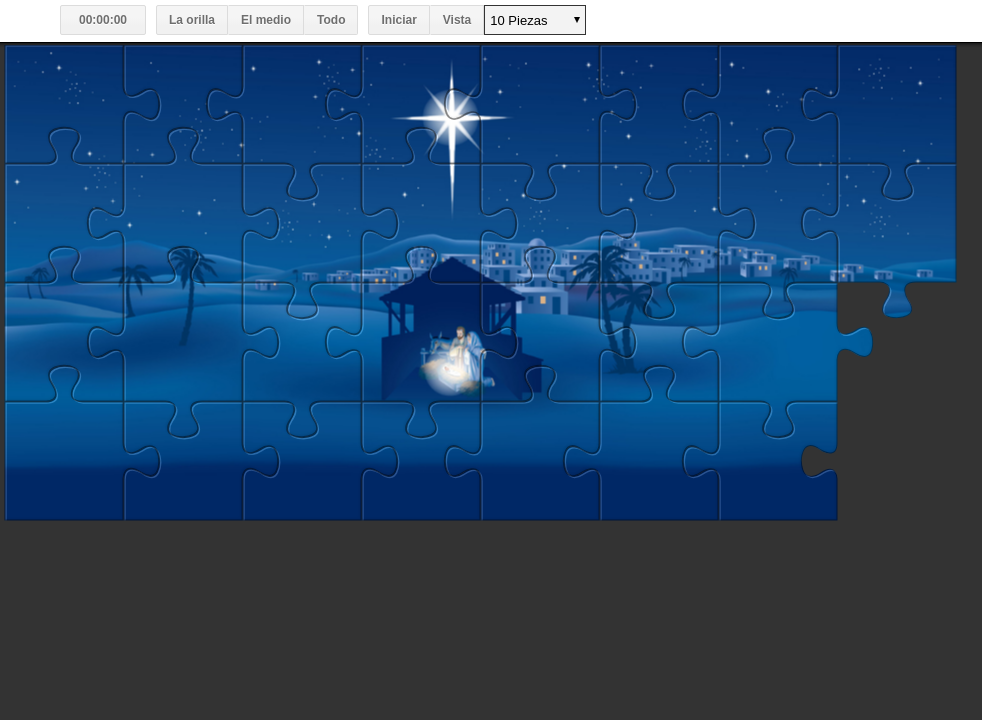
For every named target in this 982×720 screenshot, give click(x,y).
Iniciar (398, 20)
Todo (331, 20)
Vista (457, 20)
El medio (266, 20)
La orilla (192, 20)
